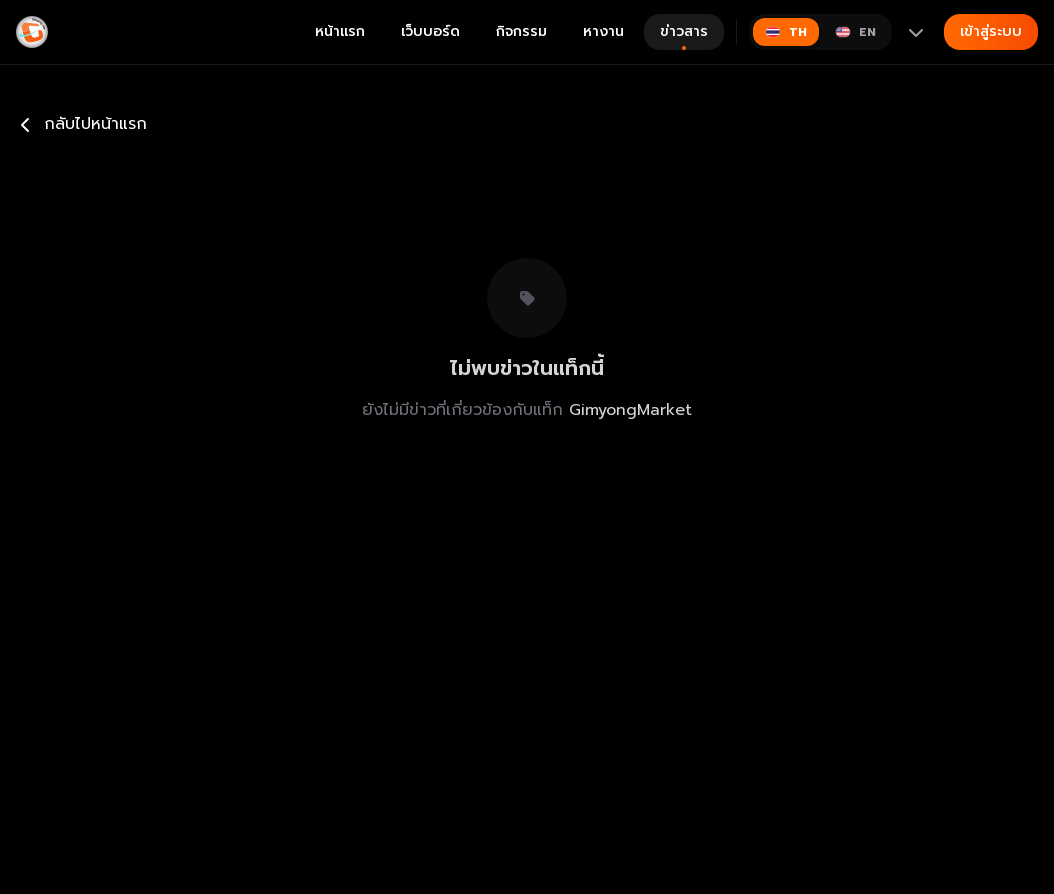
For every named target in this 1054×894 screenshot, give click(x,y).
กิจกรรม (521, 31)
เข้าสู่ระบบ (991, 31)
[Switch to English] (855, 32)
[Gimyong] (32, 32)
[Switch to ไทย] (786, 32)
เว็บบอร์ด (430, 31)
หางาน (603, 31)
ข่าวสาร (684, 35)
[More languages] (916, 32)
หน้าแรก (340, 31)
